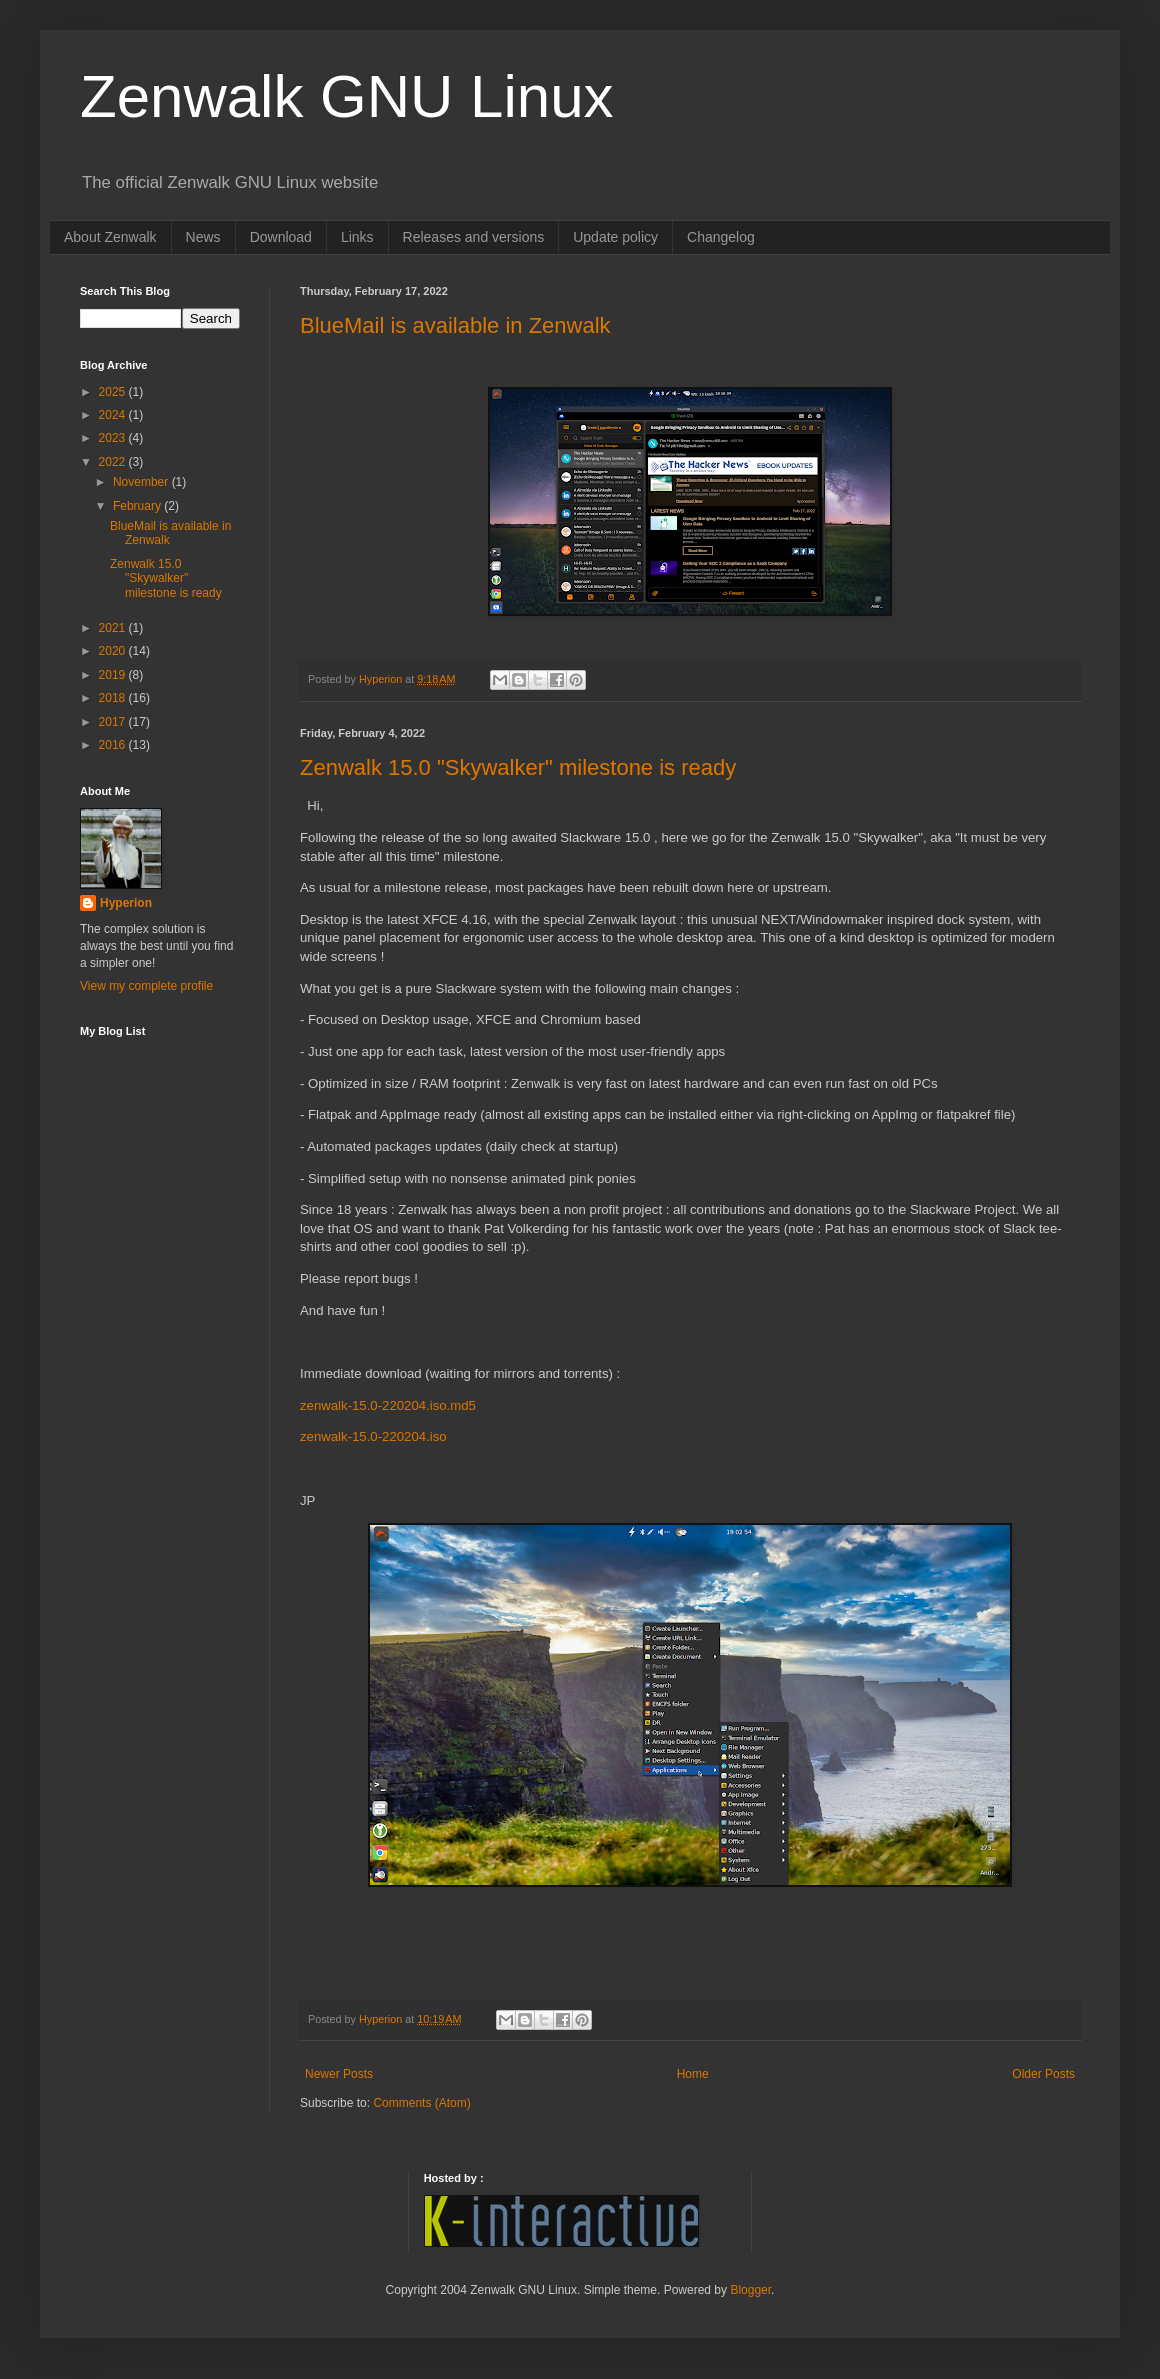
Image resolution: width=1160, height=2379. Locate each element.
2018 (114, 698)
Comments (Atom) (421, 2103)
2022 (114, 462)
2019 (114, 675)
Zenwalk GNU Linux (347, 96)
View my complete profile (146, 986)
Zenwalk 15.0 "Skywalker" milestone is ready (518, 767)
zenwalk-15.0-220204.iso (373, 1436)
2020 (114, 651)
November (142, 482)
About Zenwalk (110, 237)
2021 (114, 628)
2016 (114, 745)
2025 (114, 392)
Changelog (721, 237)
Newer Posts (339, 2074)
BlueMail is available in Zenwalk (455, 325)
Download (281, 237)
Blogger (750, 2290)
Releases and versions (474, 237)
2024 (114, 415)
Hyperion (126, 903)
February (138, 506)
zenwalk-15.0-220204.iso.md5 (388, 1405)
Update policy (615, 237)
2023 (114, 438)
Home (693, 2074)
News (203, 237)
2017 (114, 722)
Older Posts (1043, 2074)
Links (357, 237)
